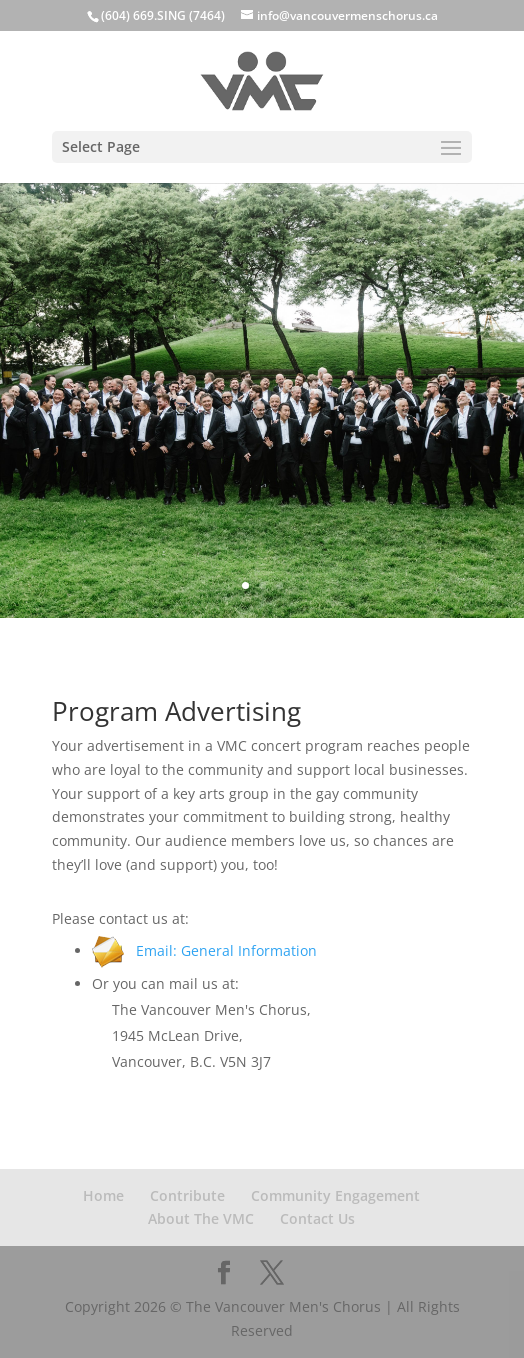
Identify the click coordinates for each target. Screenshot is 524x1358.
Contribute (187, 1195)
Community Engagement (335, 1195)
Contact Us (317, 1218)
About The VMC (201, 1218)
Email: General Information (204, 950)
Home (103, 1195)
